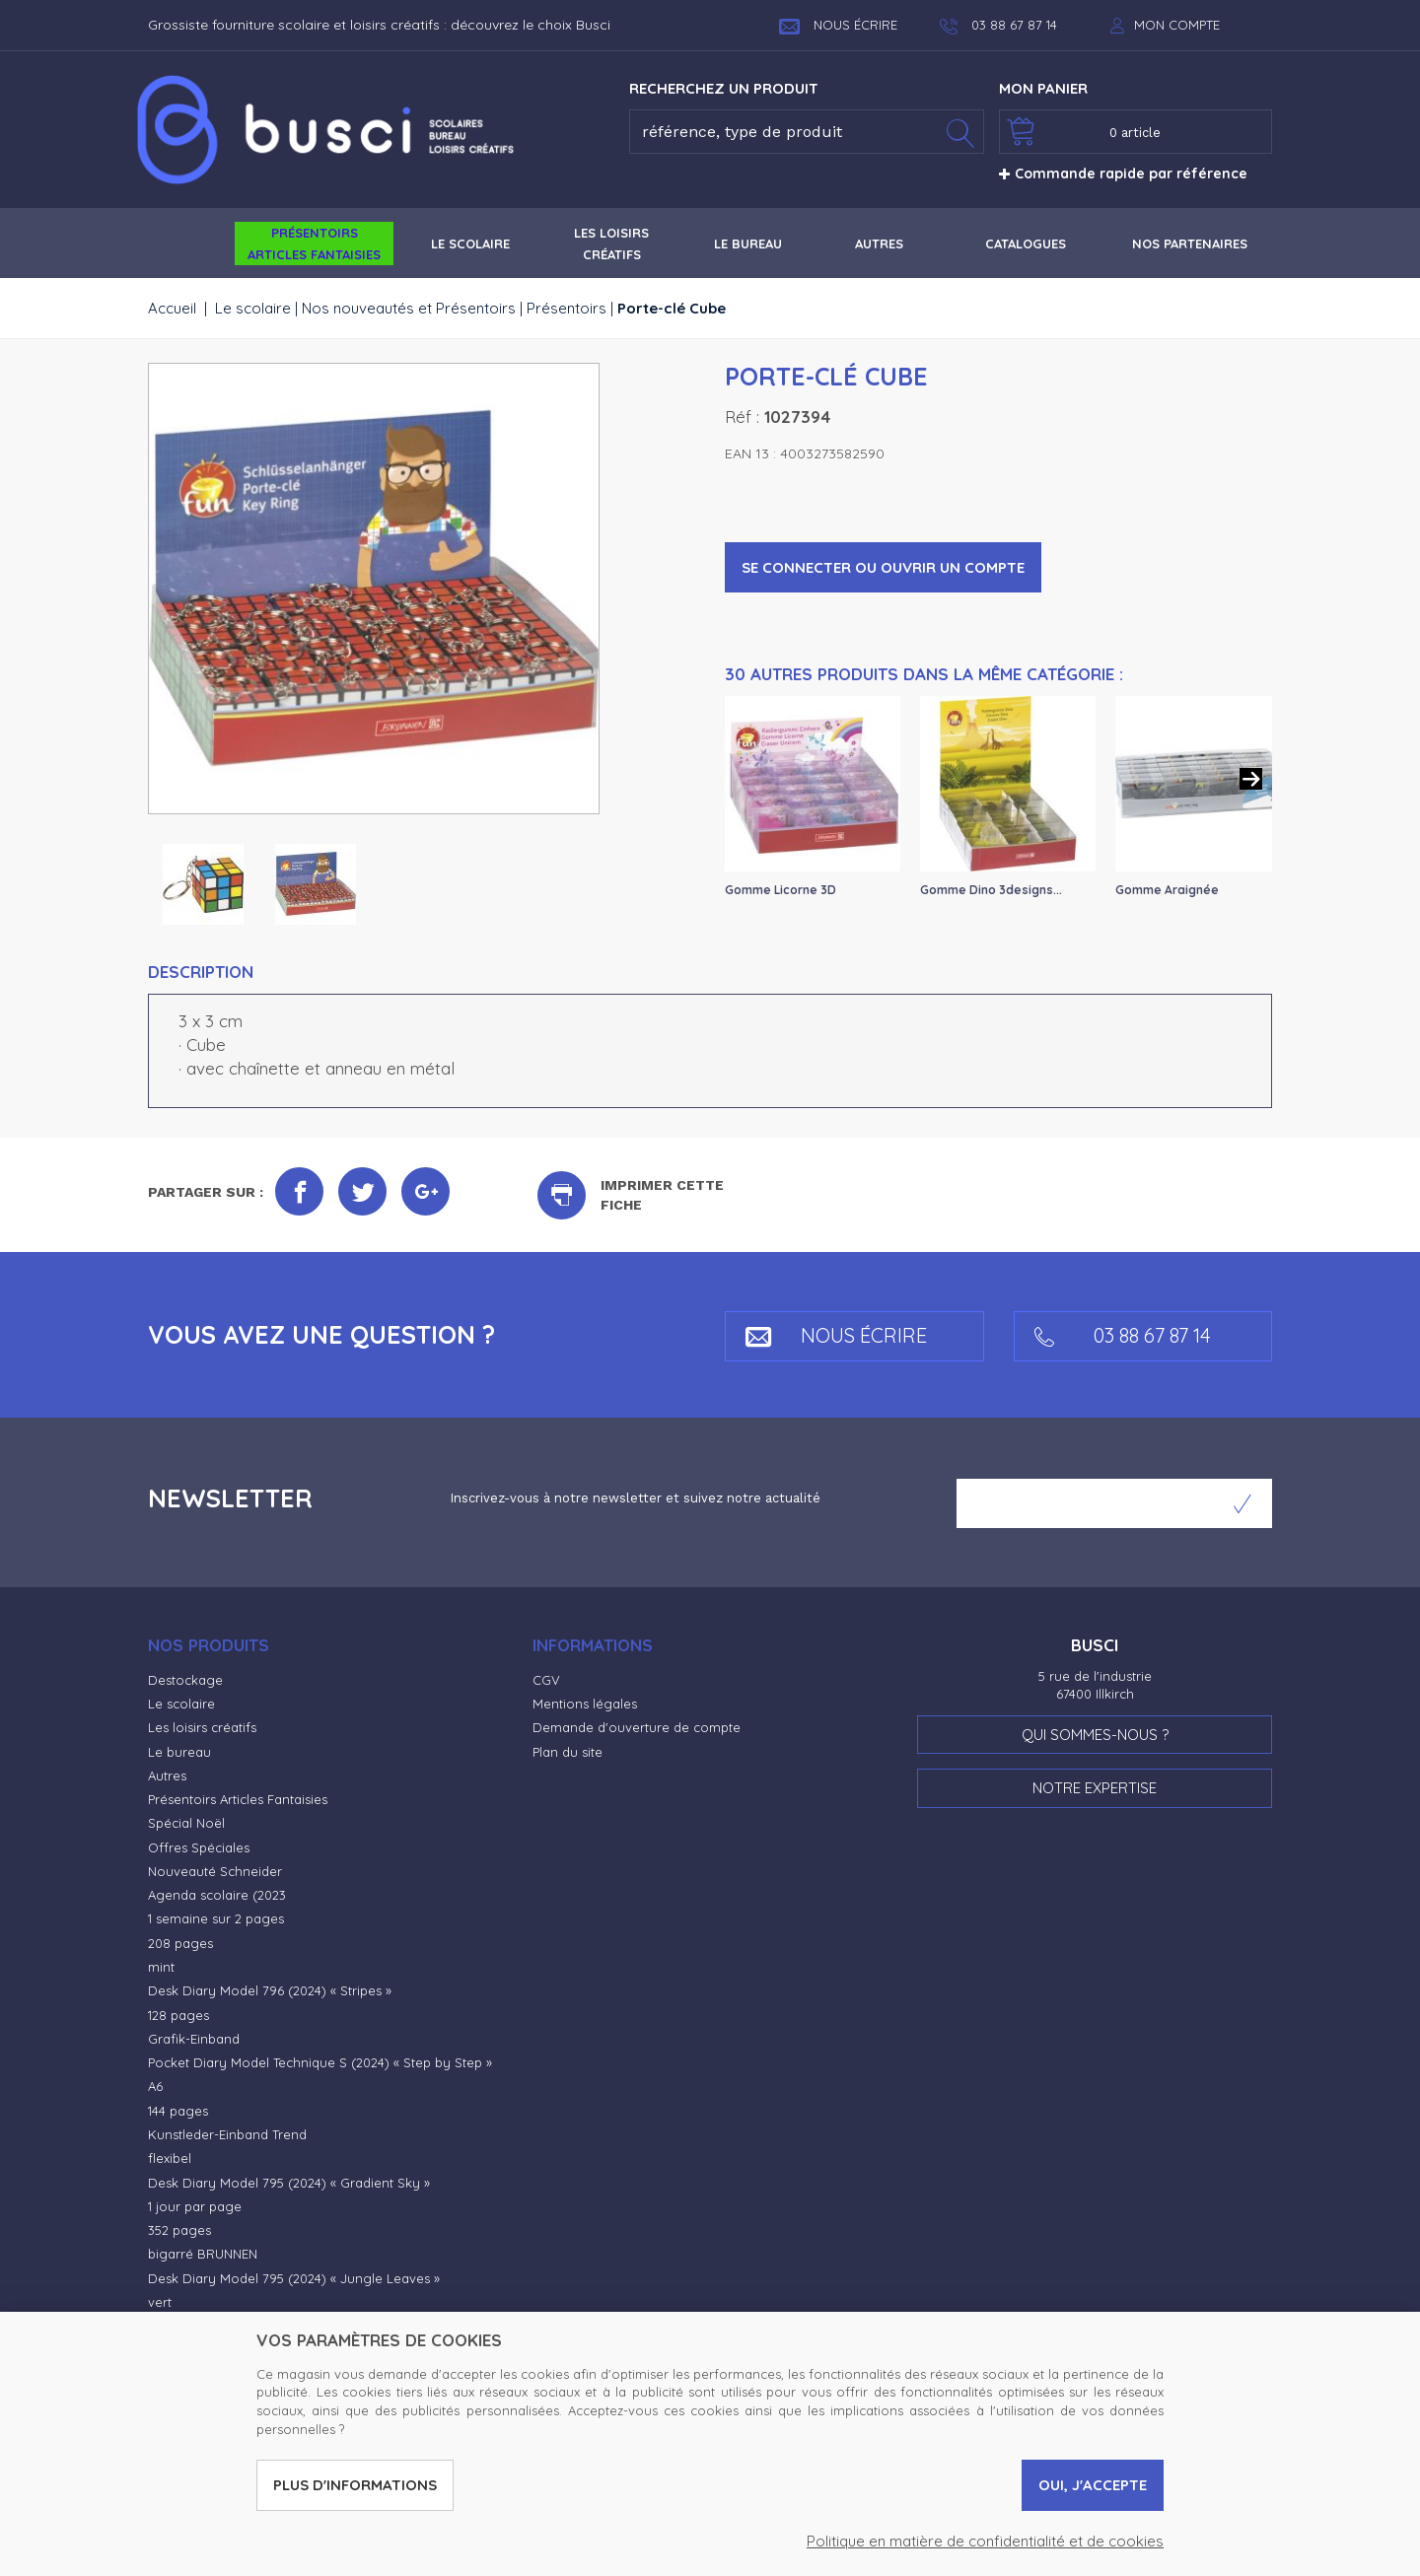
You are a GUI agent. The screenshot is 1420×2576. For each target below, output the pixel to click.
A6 (155, 2086)
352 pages (179, 2230)
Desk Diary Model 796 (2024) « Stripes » (269, 1990)
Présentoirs (566, 308)
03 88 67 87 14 (1122, 1335)
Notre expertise (1094, 1787)
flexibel (169, 2158)
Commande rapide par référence (1123, 173)
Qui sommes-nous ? (1095, 1734)
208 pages (180, 1943)
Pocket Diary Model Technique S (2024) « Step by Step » (320, 2062)
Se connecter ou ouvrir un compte (883, 567)
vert (160, 2302)
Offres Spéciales (198, 1847)
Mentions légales (584, 1703)
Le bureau (179, 1752)
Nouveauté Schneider (215, 1871)
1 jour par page (195, 2206)
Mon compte (1177, 25)
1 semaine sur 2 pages (216, 1918)
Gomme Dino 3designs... (991, 889)
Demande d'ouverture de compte (636, 1727)
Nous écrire (838, 25)
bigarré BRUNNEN (202, 2254)
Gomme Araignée (1167, 889)
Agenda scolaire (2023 (217, 1895)
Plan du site (567, 1752)
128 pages (178, 2015)
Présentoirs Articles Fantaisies (237, 1799)
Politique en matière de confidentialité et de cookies (985, 2541)
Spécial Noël (186, 1823)
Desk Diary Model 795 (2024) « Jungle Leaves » (294, 2278)
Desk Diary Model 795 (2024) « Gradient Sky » (289, 2183)
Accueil (172, 308)
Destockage (185, 1680)
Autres (167, 1775)
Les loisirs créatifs (202, 1727)
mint (161, 1967)
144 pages (178, 2111)
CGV (546, 1680)
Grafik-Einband (194, 2039)
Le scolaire (253, 308)
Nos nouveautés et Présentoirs (409, 308)
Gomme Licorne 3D (780, 889)
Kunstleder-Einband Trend (227, 2134)
